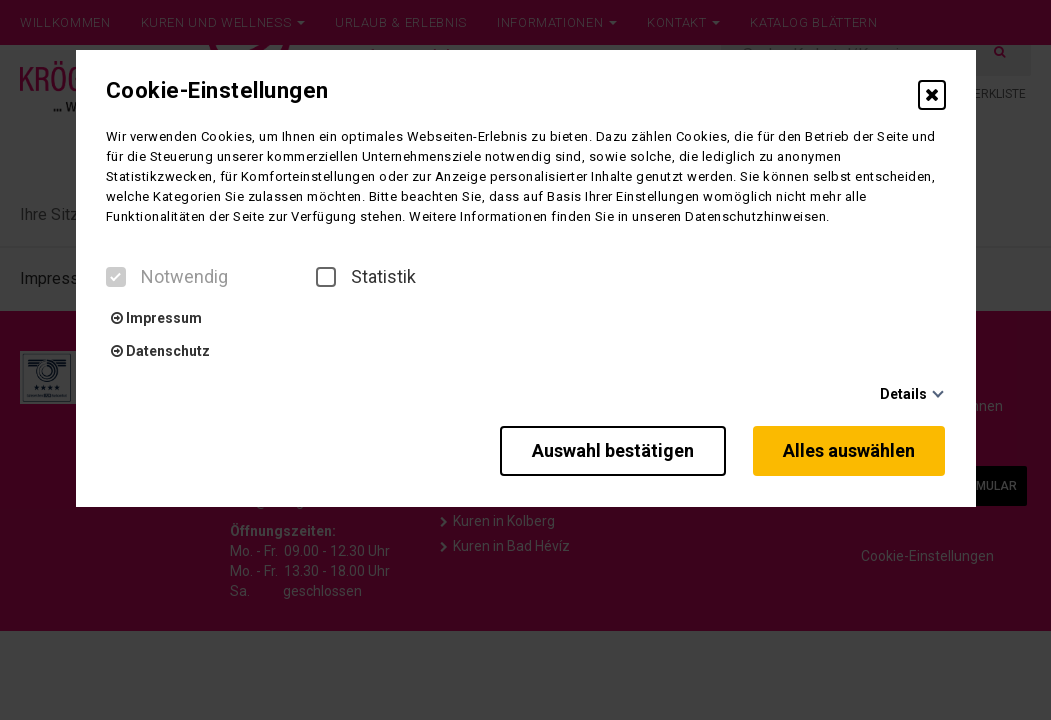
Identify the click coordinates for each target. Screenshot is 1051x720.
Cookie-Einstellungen (217, 91)
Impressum (156, 318)
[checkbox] (116, 277)
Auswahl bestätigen (611, 450)
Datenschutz (160, 351)
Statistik (366, 277)
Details (903, 394)
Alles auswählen (850, 450)
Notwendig (167, 277)
